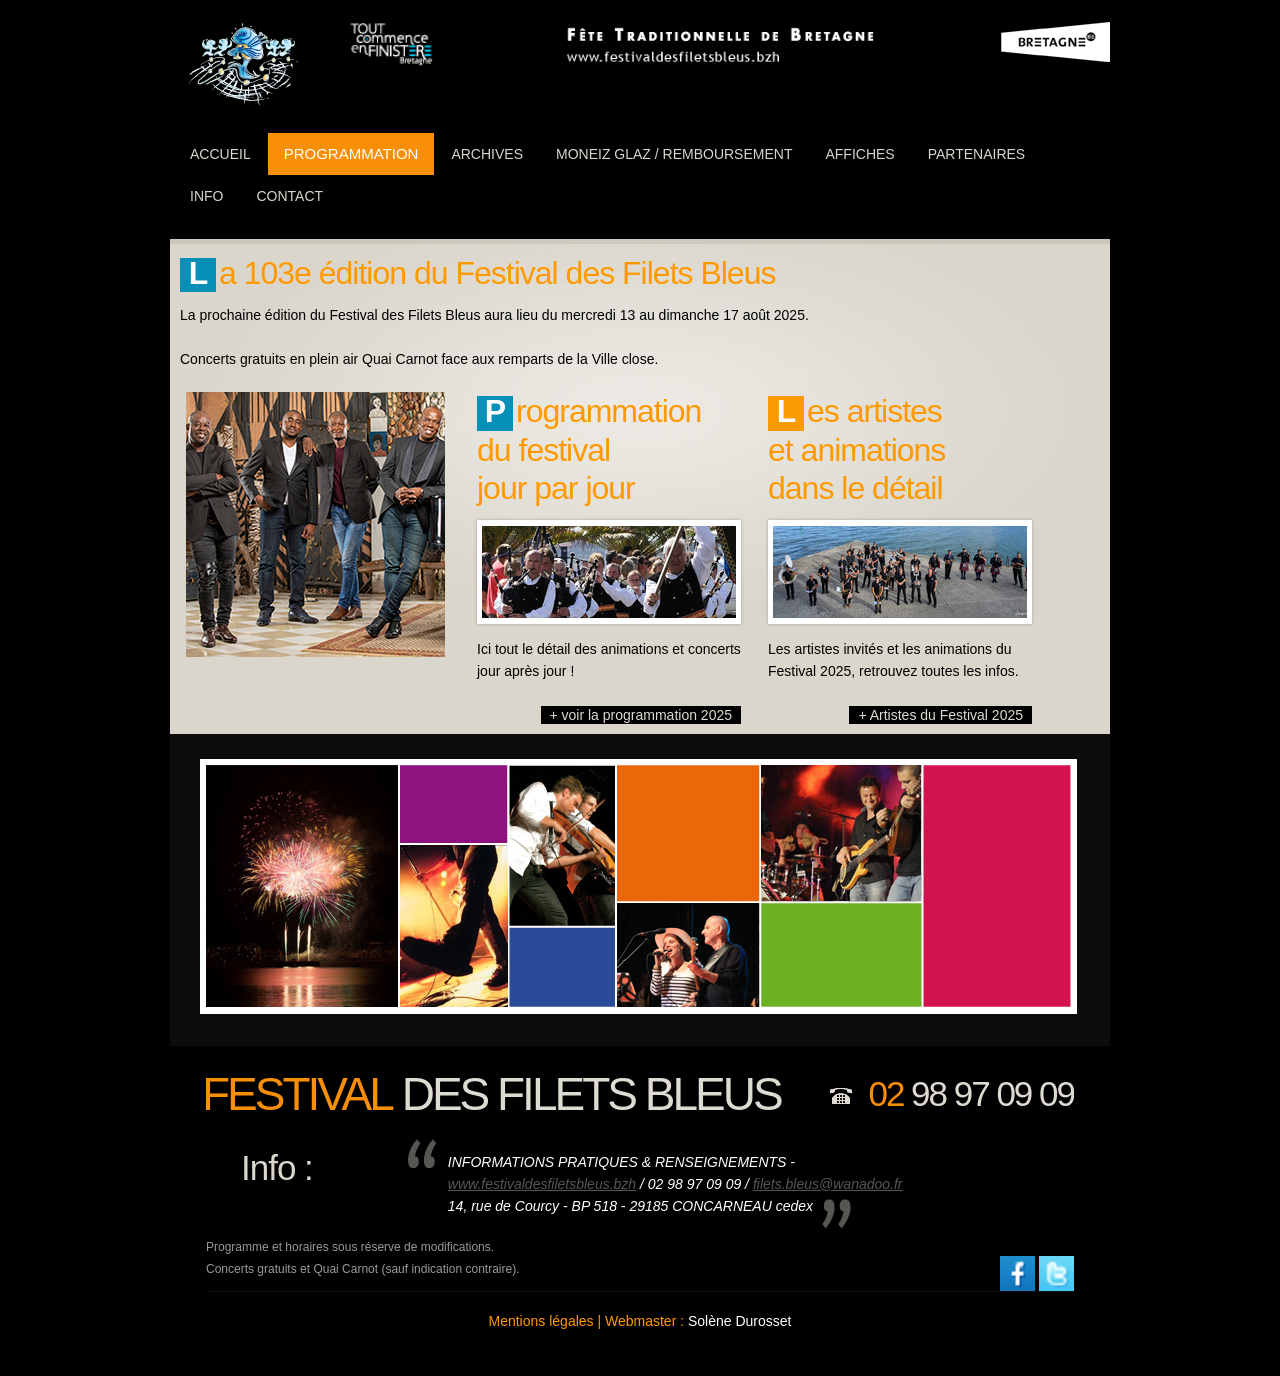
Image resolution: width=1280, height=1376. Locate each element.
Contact (289, 196)
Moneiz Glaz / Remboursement (674, 154)
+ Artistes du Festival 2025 (940, 715)
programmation (351, 153)
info (206, 196)
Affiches (859, 154)
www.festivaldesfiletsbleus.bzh (542, 1184)
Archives (487, 154)
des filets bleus (491, 1094)
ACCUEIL (220, 154)
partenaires (977, 154)
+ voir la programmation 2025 (641, 715)
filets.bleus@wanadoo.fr (828, 1184)
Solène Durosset (740, 1321)
